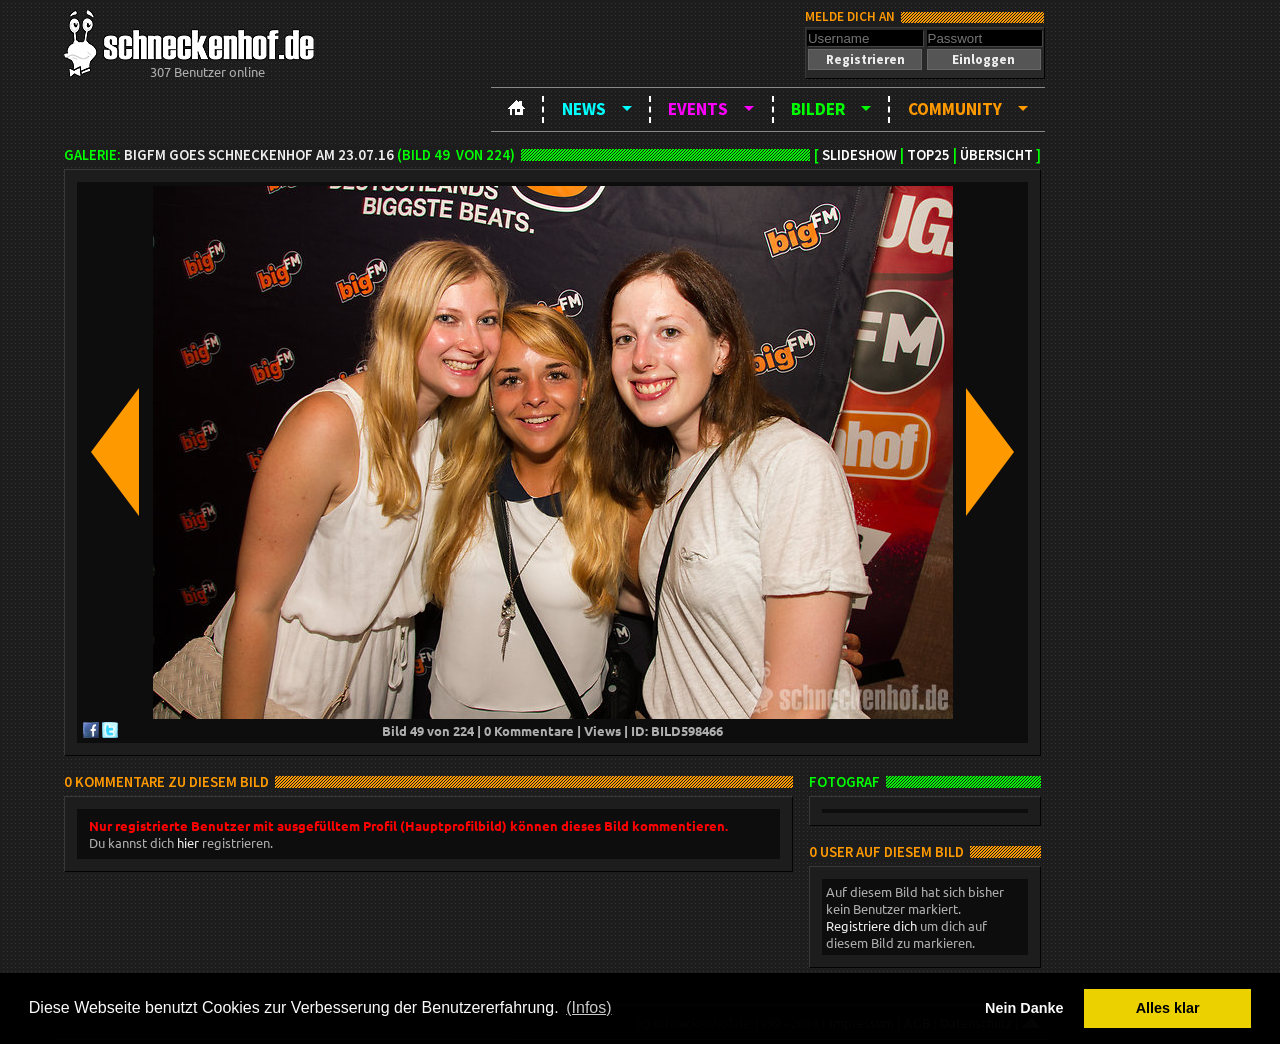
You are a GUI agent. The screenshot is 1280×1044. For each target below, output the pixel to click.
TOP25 (928, 155)
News (584, 109)
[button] (865, 59)
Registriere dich (871, 925)
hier (188, 842)
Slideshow (859, 155)
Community (955, 109)
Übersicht (996, 155)
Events (698, 109)
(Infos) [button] (588, 1007)
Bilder (818, 109)
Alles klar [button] (1168, 1008)
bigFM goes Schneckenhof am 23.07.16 (259, 155)
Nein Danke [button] (1024, 1008)
